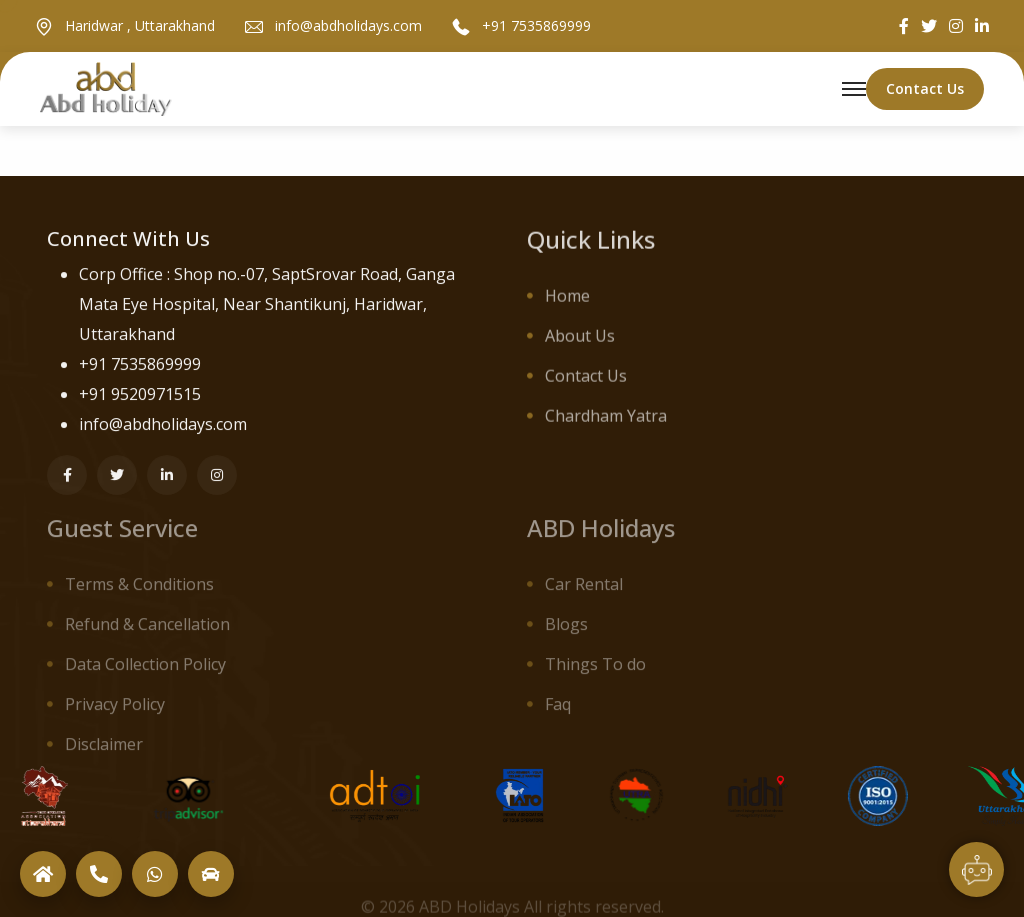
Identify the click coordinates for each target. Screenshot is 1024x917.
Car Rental (584, 592)
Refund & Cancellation (147, 632)
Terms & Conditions (139, 592)
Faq (558, 712)
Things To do (595, 672)
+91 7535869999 (536, 26)
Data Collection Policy (145, 672)
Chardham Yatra (606, 420)
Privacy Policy (115, 712)
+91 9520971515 (140, 396)
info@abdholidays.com (348, 26)
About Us (580, 340)
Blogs (566, 632)
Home (567, 300)
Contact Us (586, 380)
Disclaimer (104, 752)
